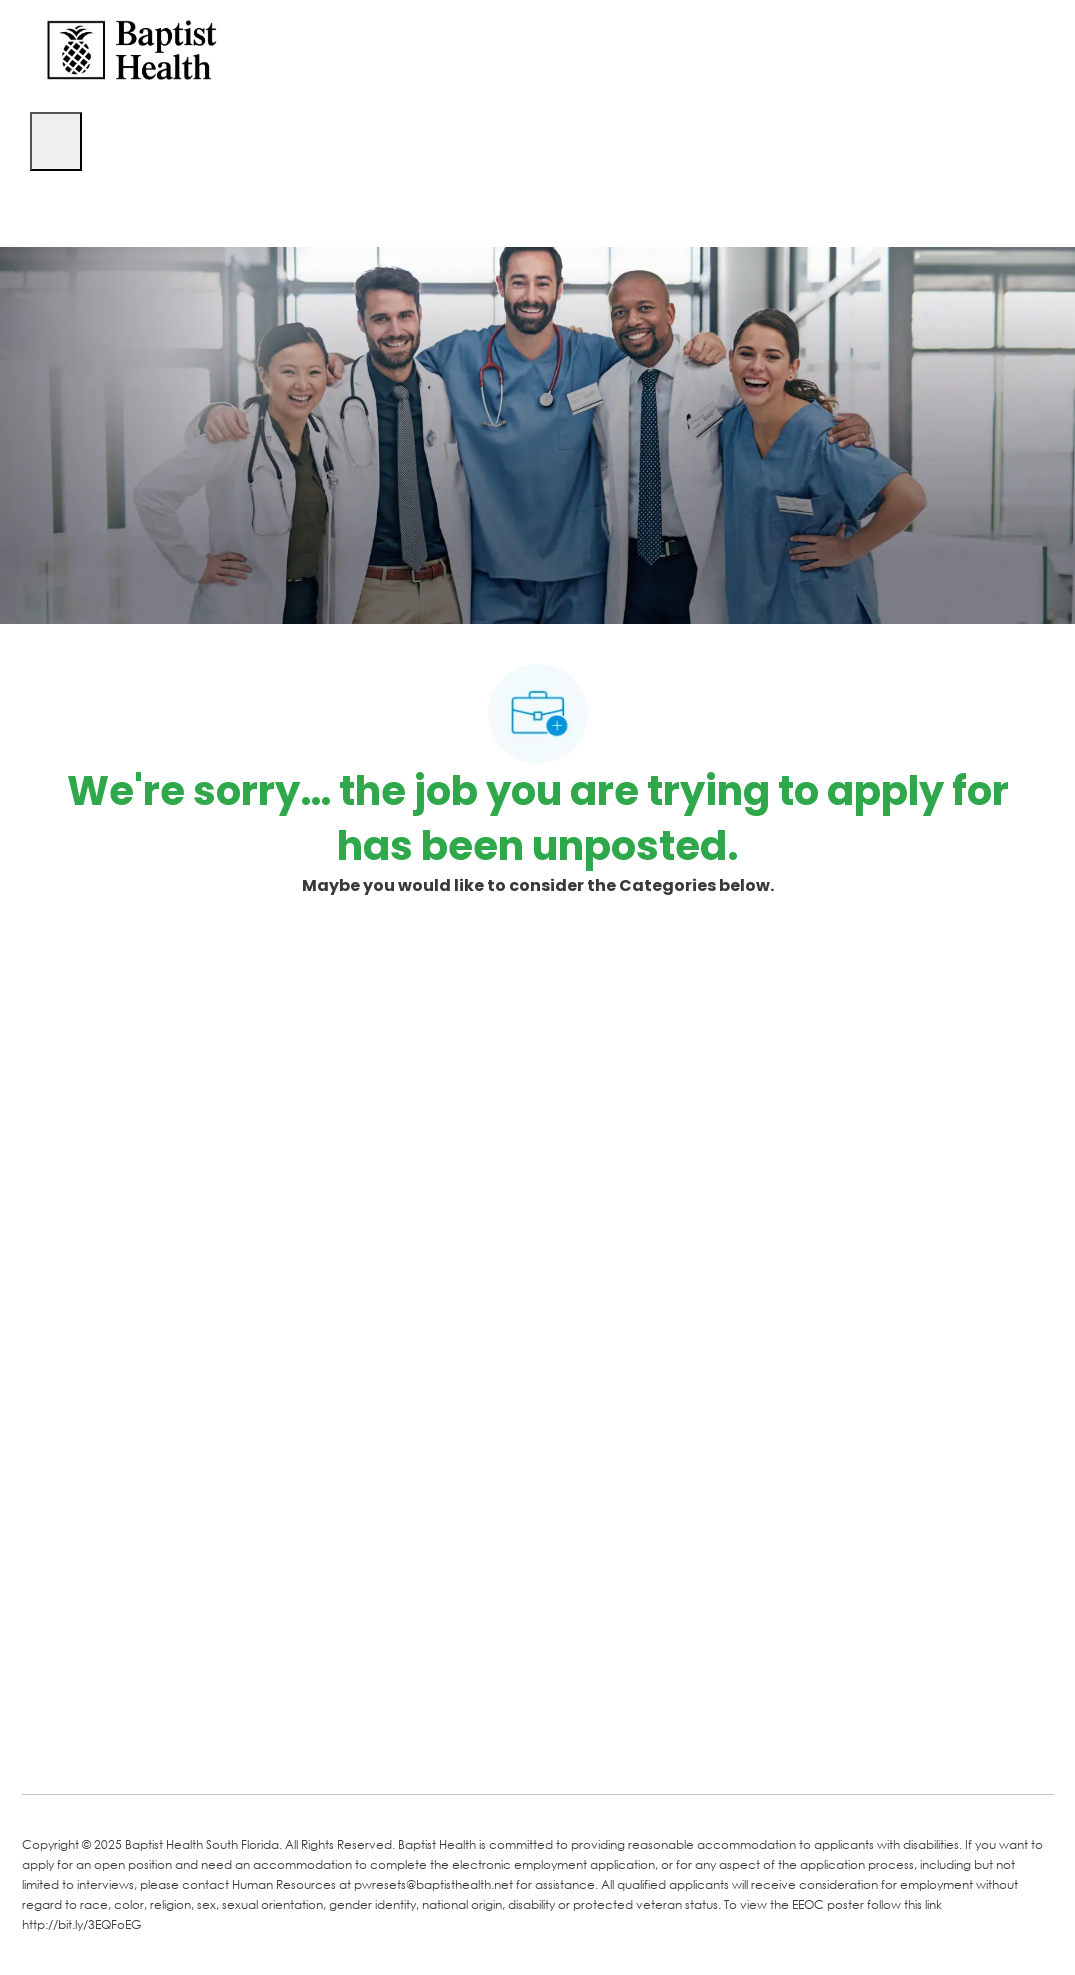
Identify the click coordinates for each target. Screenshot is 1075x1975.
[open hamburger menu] (56, 141)
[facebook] (44, 1748)
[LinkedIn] (114, 1750)
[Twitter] (194, 1750)
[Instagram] (274, 1750)
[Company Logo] (132, 48)
